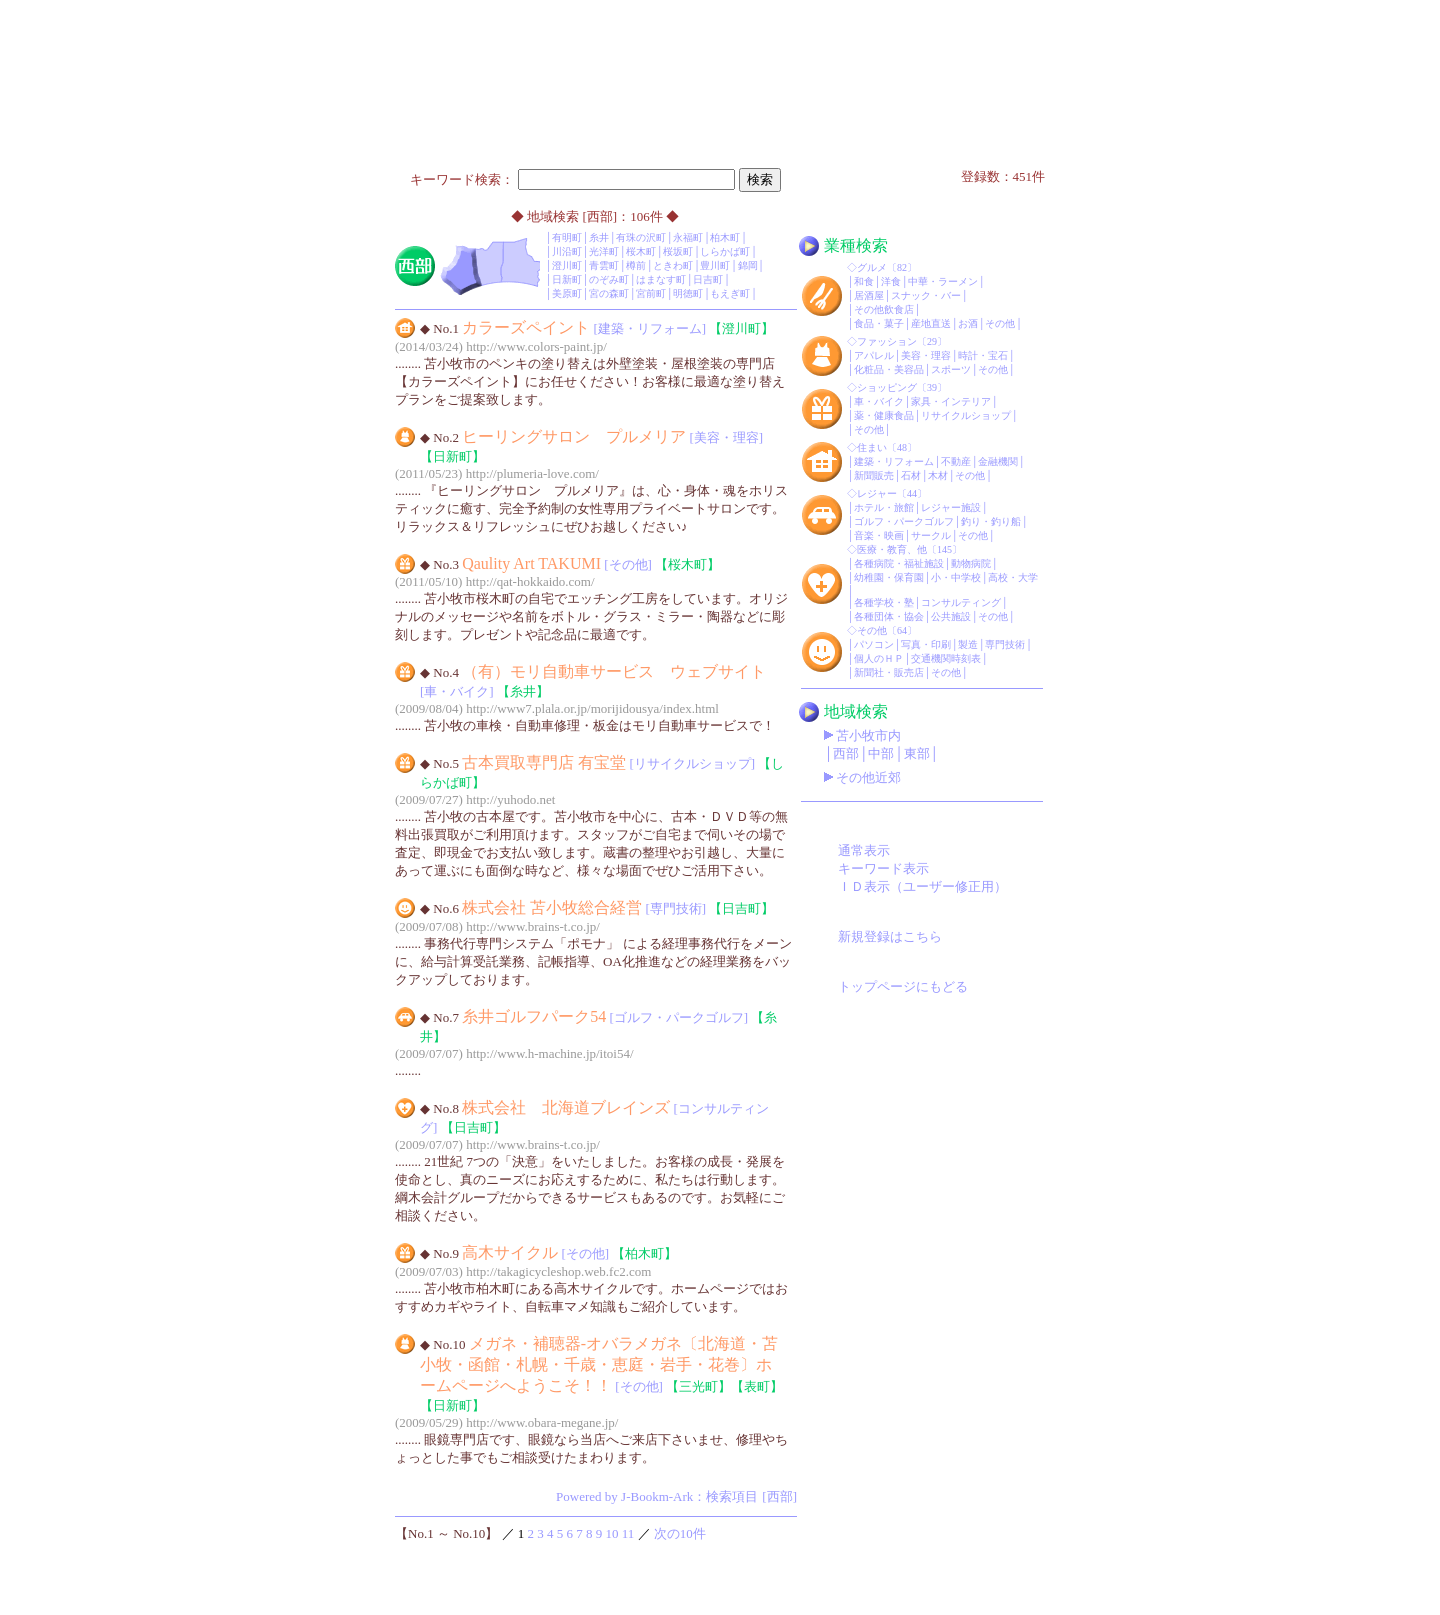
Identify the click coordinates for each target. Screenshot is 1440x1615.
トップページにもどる (903, 986)
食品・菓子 (879, 323)
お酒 (968, 323)
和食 (864, 281)
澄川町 (567, 265)
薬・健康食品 (884, 415)
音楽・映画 (879, 535)
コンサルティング (961, 602)
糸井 (599, 237)
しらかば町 (725, 251)
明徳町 (688, 293)
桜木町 (641, 251)
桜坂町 (678, 251)
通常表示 (864, 850)
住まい (872, 447)
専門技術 (1005, 644)
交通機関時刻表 (946, 658)
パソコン (874, 644)
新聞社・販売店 (889, 672)
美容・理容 (926, 355)
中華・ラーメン (943, 281)
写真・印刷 (926, 644)
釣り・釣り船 (991, 521)
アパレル (874, 355)
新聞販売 (874, 475)
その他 (1000, 323)
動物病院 (971, 563)
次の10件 (680, 1533)
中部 (881, 753)
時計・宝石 (983, 355)
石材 (911, 475)
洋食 (891, 281)
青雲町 (604, 265)
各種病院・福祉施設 (899, 563)
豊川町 (715, 265)
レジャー (877, 493)
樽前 (636, 265)
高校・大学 (1013, 577)
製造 (968, 644)
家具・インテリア (951, 401)
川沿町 (567, 251)
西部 (846, 753)
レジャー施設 (951, 507)
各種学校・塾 (884, 602)
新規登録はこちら (890, 936)
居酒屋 (869, 295)
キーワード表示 (883, 868)
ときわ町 (673, 265)
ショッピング (887, 387)
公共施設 (951, 616)
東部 (917, 753)
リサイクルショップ (966, 415)
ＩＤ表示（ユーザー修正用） (922, 886)
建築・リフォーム (894, 461)
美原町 (567, 293)
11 (628, 1533)
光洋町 (604, 251)
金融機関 (998, 461)
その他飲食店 (884, 309)
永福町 (688, 237)
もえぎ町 (730, 293)
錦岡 (748, 265)
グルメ (872, 267)
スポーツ (951, 369)
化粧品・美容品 (889, 369)
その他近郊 (868, 777)
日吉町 (708, 279)
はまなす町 (661, 279)
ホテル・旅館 (884, 507)
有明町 (567, 237)
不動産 (956, 461)
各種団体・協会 (889, 616)
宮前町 (651, 293)
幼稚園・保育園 (889, 577)
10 (612, 1533)
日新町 (567, 279)
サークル (931, 535)
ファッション (887, 341)
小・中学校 (956, 577)
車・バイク (879, 401)
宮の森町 (609, 293)
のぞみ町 (609, 279)
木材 (938, 475)
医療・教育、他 (892, 549)
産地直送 (931, 323)
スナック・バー (926, 295)
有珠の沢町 (641, 237)
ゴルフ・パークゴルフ (904, 521)
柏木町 (725, 237)
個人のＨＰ (879, 658)
